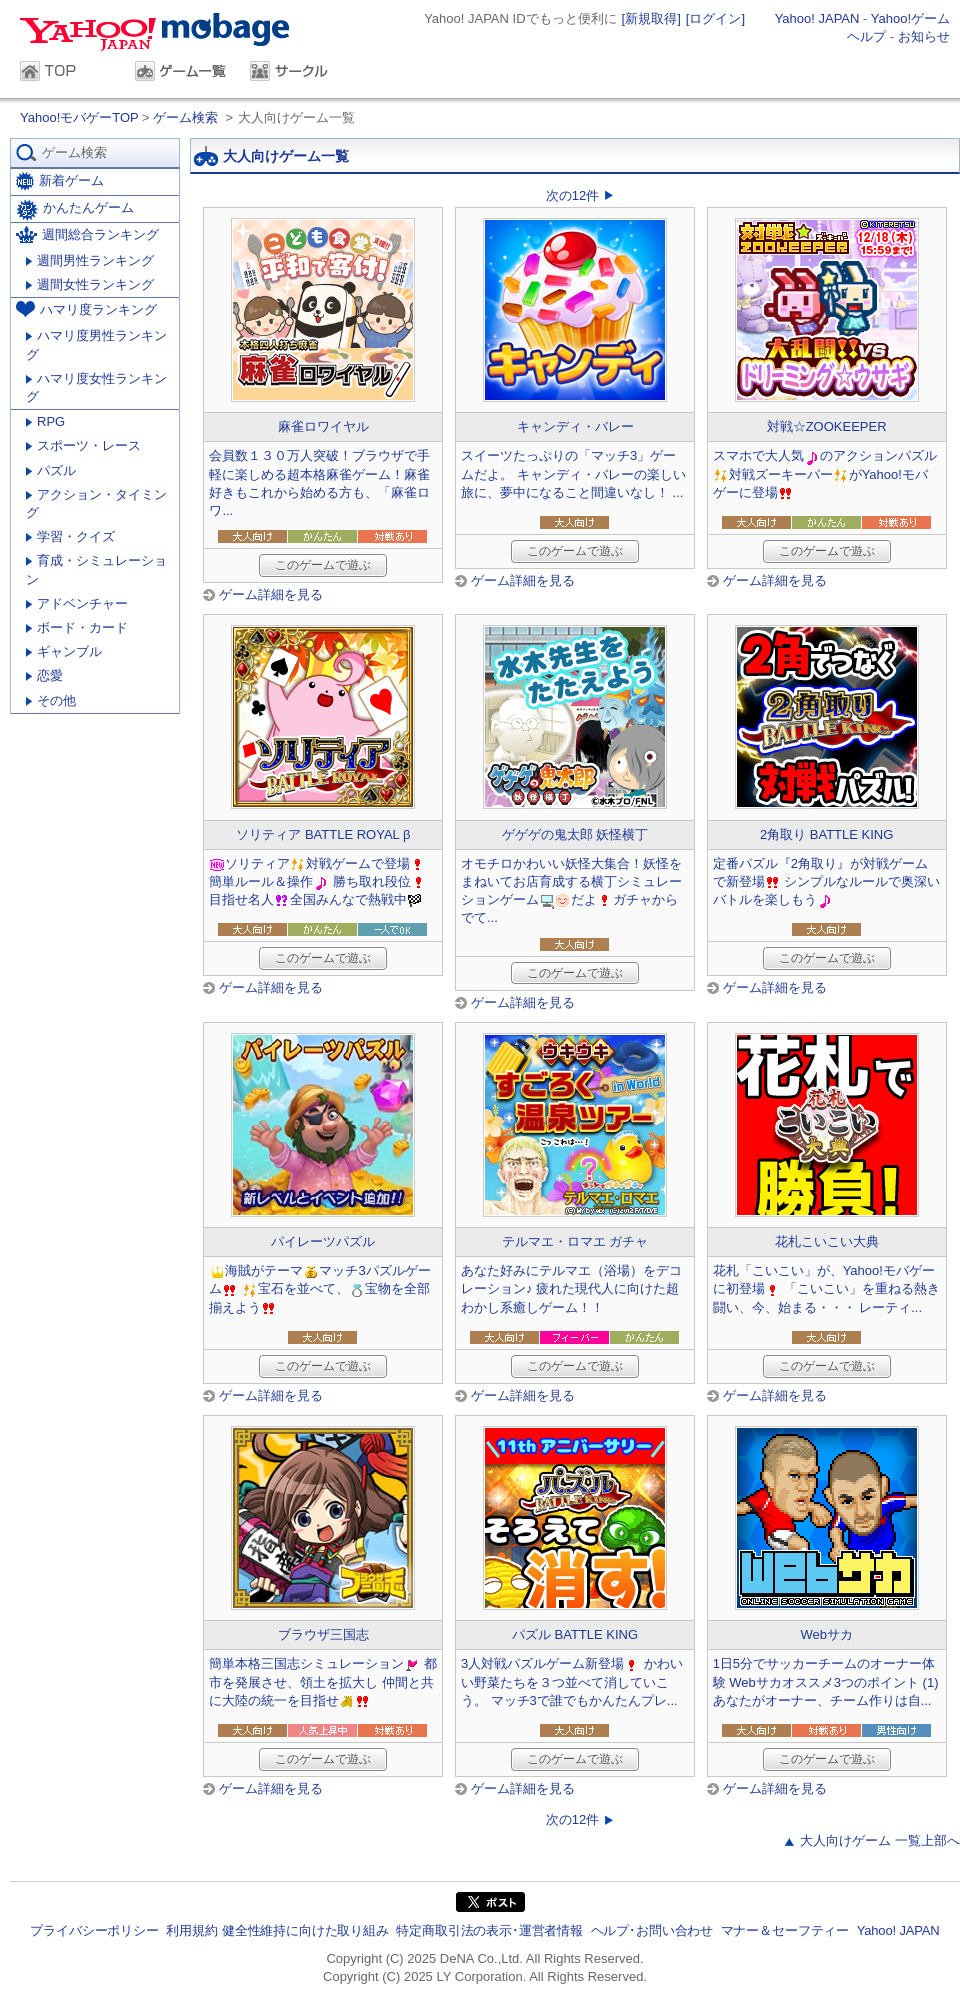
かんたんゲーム (75, 210)
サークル (297, 73)
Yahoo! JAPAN (817, 18)
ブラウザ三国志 (323, 1634)
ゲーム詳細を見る (271, 594)
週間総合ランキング (87, 234)
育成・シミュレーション (96, 569)
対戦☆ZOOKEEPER (827, 426)
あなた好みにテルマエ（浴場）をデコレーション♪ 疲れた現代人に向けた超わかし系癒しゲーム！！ (571, 1288)
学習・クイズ (70, 536)
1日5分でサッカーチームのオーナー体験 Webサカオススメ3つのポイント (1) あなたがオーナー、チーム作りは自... (826, 1681)
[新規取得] (651, 18)
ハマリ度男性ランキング (96, 344)
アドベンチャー (77, 603)
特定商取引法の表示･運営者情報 (489, 1930)
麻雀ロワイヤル (323, 426)
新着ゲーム (60, 181)
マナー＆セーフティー (785, 1930)
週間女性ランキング (90, 284)
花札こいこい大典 (827, 1241)
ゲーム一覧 (182, 73)
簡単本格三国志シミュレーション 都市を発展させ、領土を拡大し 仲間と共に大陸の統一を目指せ (323, 1681)
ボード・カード (77, 627)
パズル (51, 470)
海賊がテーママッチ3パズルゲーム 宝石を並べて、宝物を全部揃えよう (319, 1288)
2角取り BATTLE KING (826, 834)
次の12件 (572, 195)
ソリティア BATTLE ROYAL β (323, 834)
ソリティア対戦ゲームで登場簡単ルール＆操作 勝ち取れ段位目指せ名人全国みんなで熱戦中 (318, 881)
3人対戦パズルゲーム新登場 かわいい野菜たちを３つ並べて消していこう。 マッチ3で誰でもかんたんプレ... (572, 1681)
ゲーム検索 (185, 117)
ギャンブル (64, 651)
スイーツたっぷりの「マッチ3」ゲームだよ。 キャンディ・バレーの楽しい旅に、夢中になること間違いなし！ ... (573, 473)
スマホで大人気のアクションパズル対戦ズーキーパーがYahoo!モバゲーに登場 (825, 473)
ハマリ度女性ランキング (96, 387)
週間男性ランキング (90, 260)
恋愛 (44, 675)
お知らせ (924, 36)
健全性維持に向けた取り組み (305, 1930)
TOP (67, 73)
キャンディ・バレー (575, 426)
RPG (45, 421)
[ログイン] (715, 18)
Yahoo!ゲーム (910, 18)
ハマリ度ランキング (86, 309)
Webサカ (826, 1634)
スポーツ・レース (83, 445)
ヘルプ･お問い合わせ (652, 1930)
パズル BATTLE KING (575, 1634)
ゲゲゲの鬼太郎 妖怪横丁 (575, 834)
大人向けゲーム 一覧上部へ (880, 1840)
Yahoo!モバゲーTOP (81, 117)
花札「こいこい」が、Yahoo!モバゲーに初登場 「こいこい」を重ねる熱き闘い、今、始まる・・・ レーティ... (827, 1288)
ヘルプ (866, 36)
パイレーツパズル (323, 1241)
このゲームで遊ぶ (323, 565)
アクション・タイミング (96, 503)
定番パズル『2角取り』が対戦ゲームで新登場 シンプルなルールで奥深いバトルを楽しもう (827, 881)
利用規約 (191, 1930)
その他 (51, 700)
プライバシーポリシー (94, 1930)
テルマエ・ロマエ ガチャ (575, 1241)
